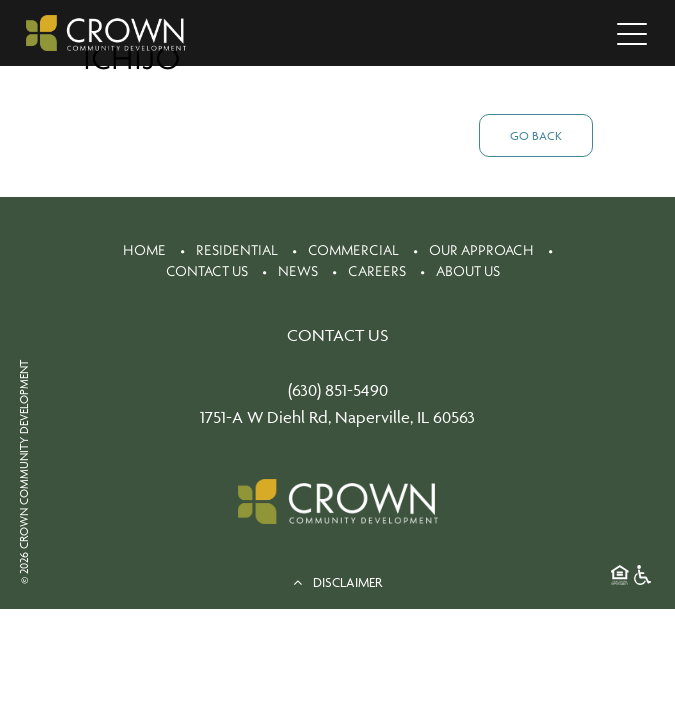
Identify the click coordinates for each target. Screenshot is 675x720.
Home (144, 250)
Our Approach (481, 250)
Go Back (536, 135)
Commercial (353, 250)
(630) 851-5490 (338, 390)
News (298, 271)
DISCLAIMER (337, 582)
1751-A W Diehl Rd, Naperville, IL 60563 (337, 417)
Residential (237, 250)
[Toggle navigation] (632, 33)
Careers (377, 271)
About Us (468, 271)
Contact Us (207, 271)
